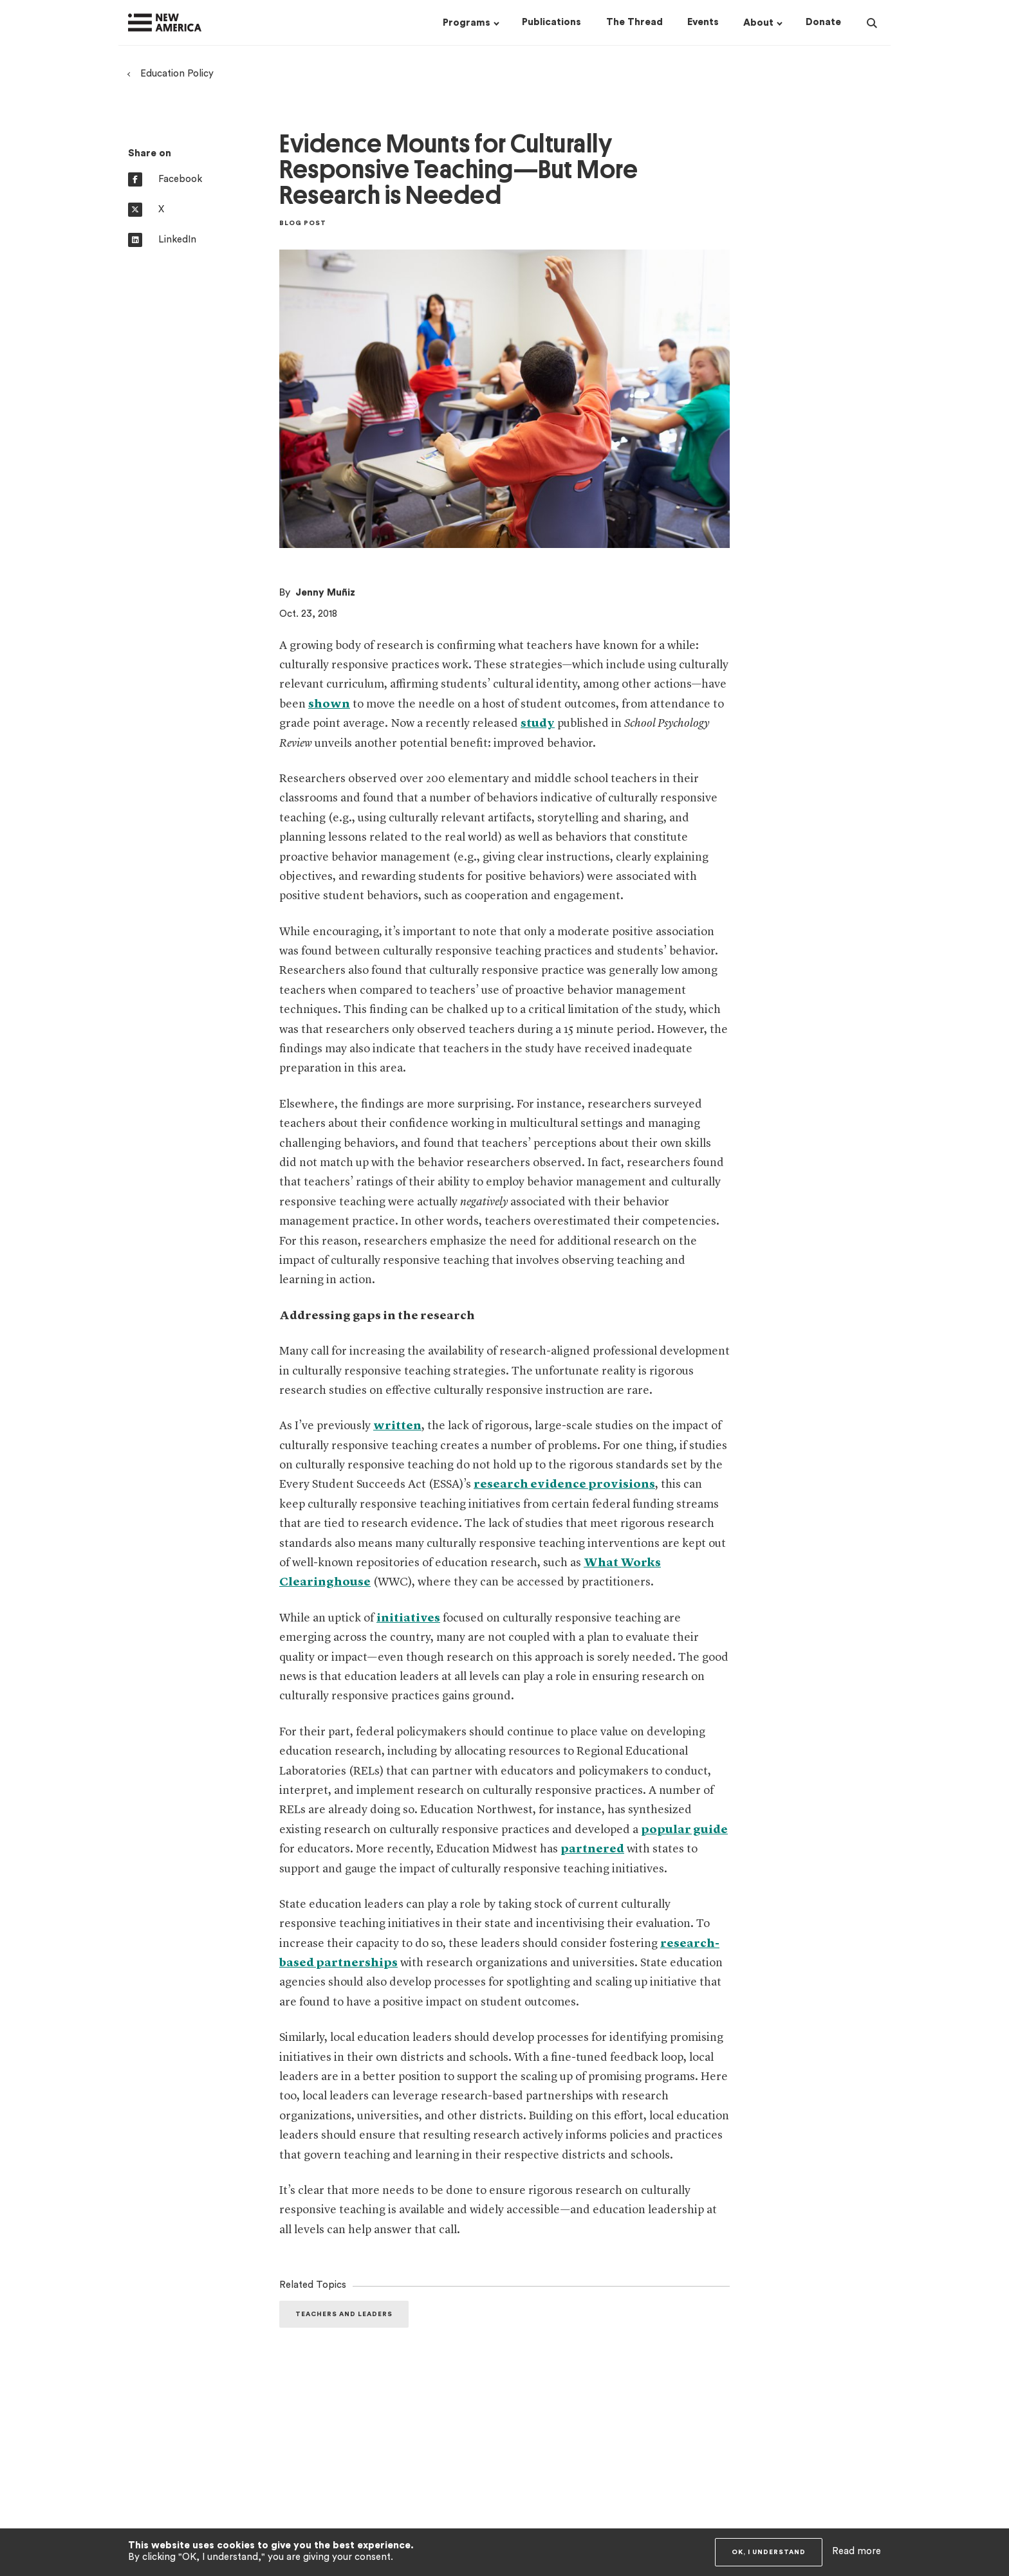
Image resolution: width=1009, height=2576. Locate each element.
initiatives (408, 1618)
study (538, 723)
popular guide (684, 1830)
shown (329, 704)
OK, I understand (769, 2552)
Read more (856, 2551)
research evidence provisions (564, 1484)
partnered (592, 1849)
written (397, 1426)
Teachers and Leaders (344, 2314)
